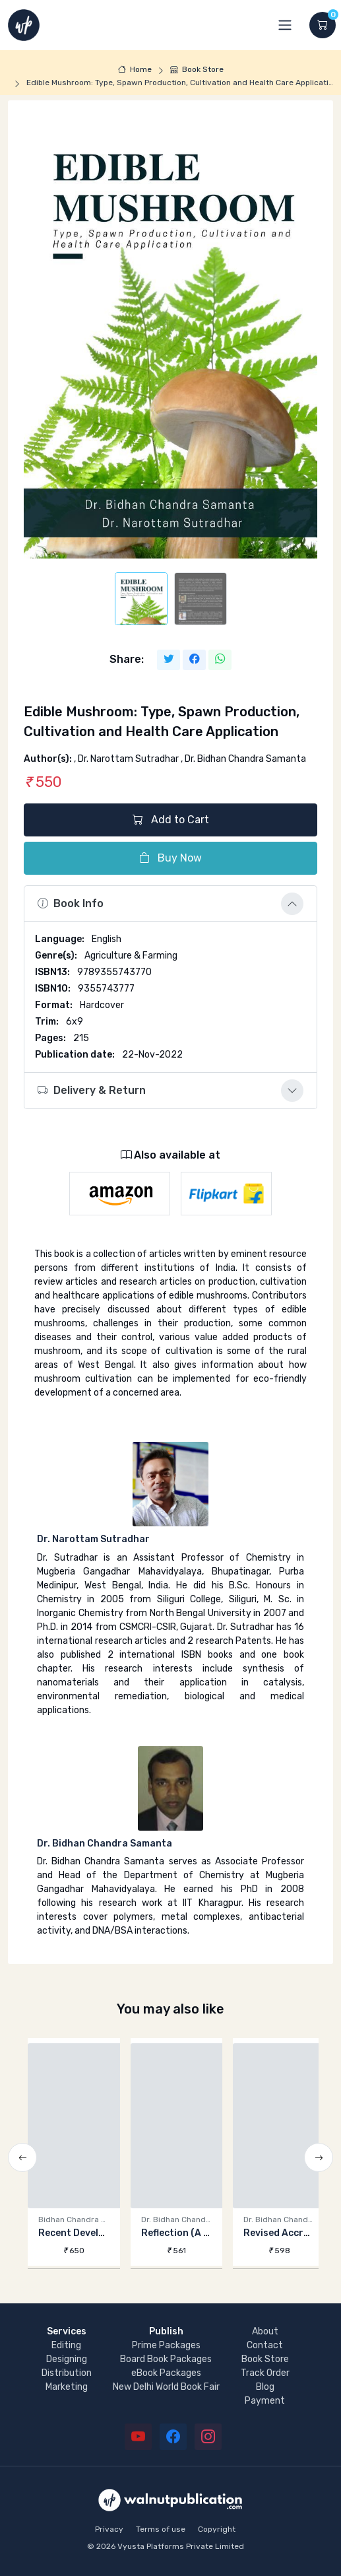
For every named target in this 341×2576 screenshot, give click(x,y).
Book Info (71, 903)
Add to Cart (171, 819)
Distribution (67, 2373)
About (265, 2331)
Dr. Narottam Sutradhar (93, 1539)
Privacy (109, 2529)
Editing (66, 2345)
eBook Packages (166, 2373)
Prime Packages (166, 2345)
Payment (265, 2400)
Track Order (265, 2373)
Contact (265, 2345)
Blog (265, 2386)
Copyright (216, 2529)
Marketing (67, 2386)
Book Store (197, 69)
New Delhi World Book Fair (166, 2386)
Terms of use (160, 2529)
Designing (66, 2359)
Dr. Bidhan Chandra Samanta (104, 1843)
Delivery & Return (92, 1090)
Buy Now (170, 858)
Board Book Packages (166, 2359)
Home (135, 69)
